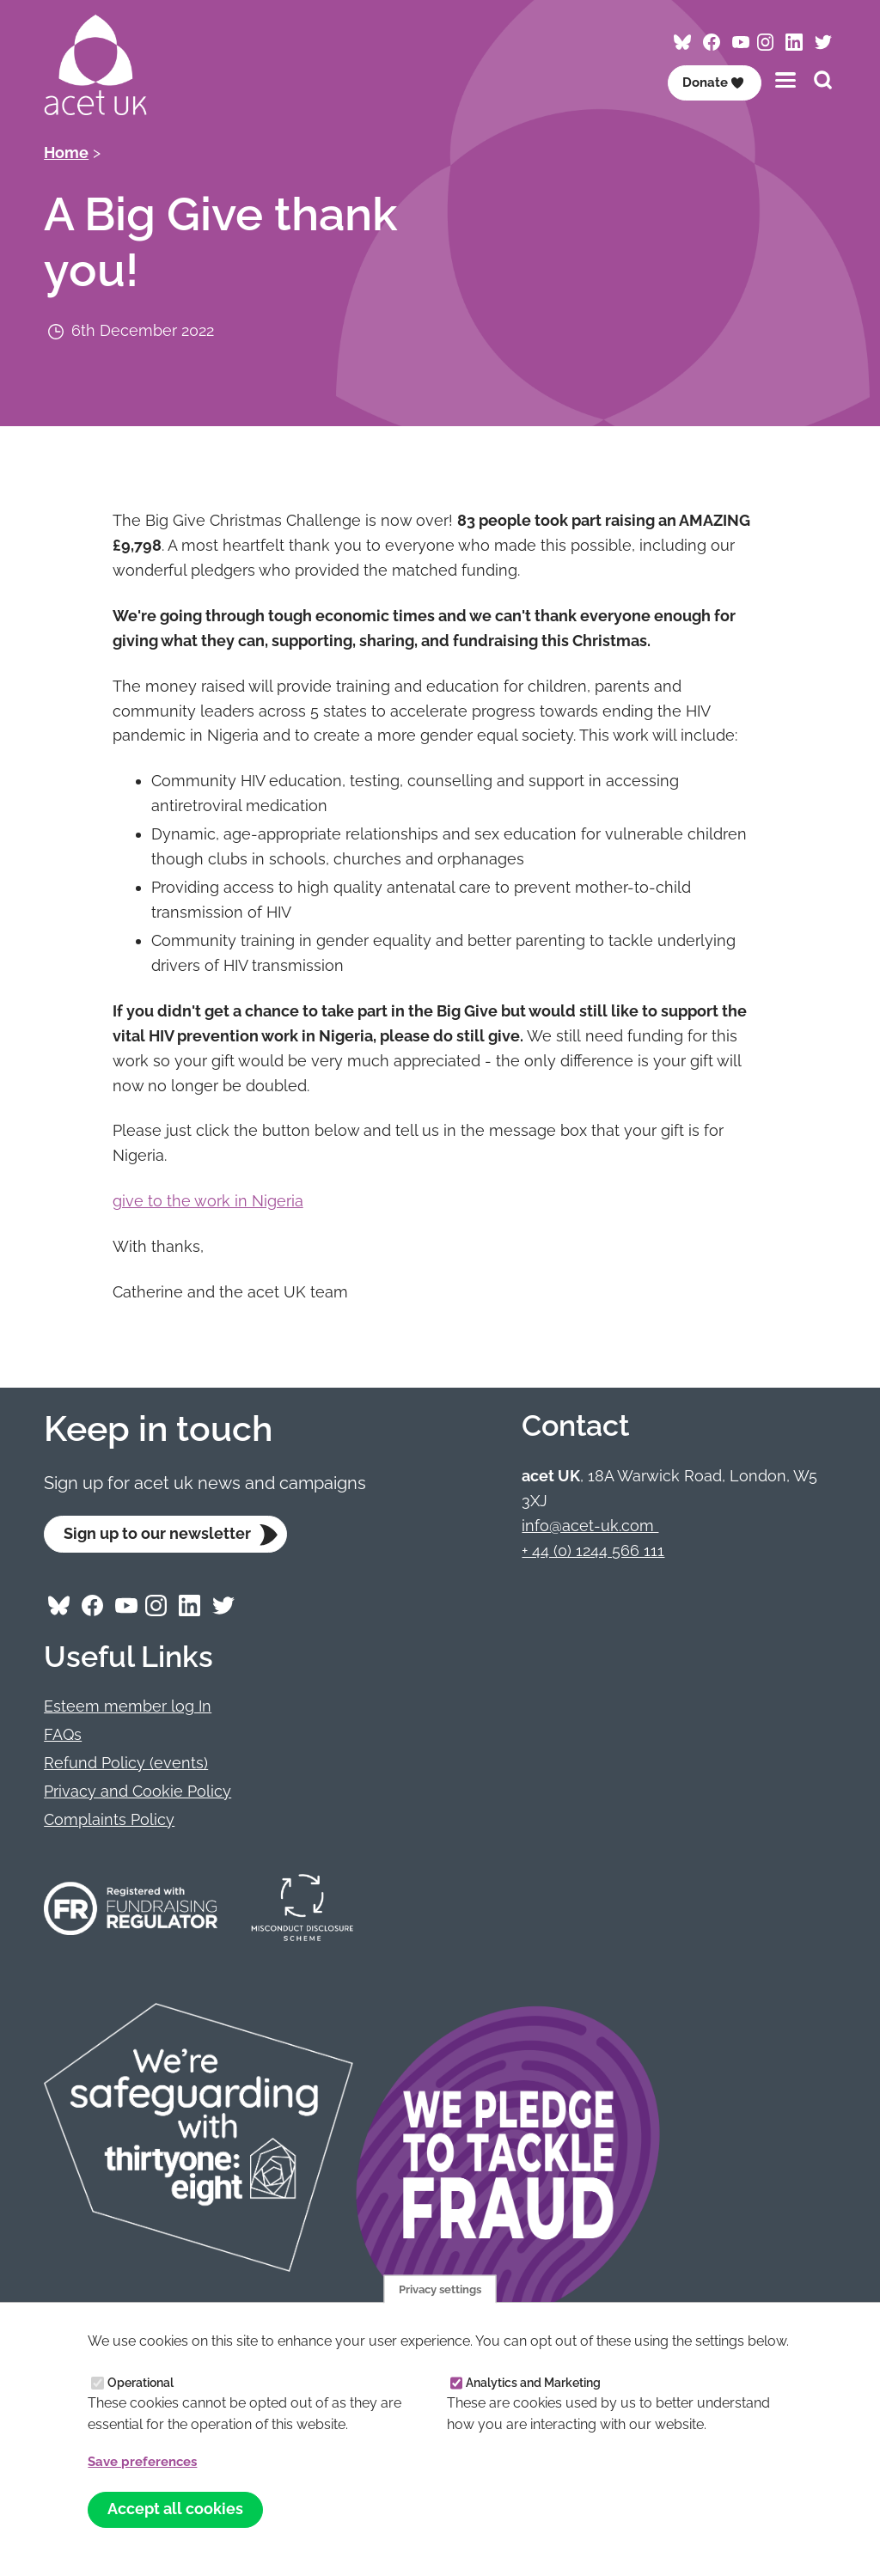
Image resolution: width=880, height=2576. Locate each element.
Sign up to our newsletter (158, 1534)
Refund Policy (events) (126, 1764)
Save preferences (146, 2460)
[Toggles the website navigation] (785, 79)
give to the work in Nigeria (208, 1201)
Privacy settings (440, 2286)
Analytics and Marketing (533, 2381)
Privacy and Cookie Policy (137, 1792)
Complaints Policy (109, 1820)
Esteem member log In (127, 1708)
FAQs (63, 1735)
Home (66, 152)
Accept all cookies (176, 2509)
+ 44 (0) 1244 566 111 (593, 1550)
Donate (711, 82)
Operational (140, 2381)
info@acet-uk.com (590, 1526)
